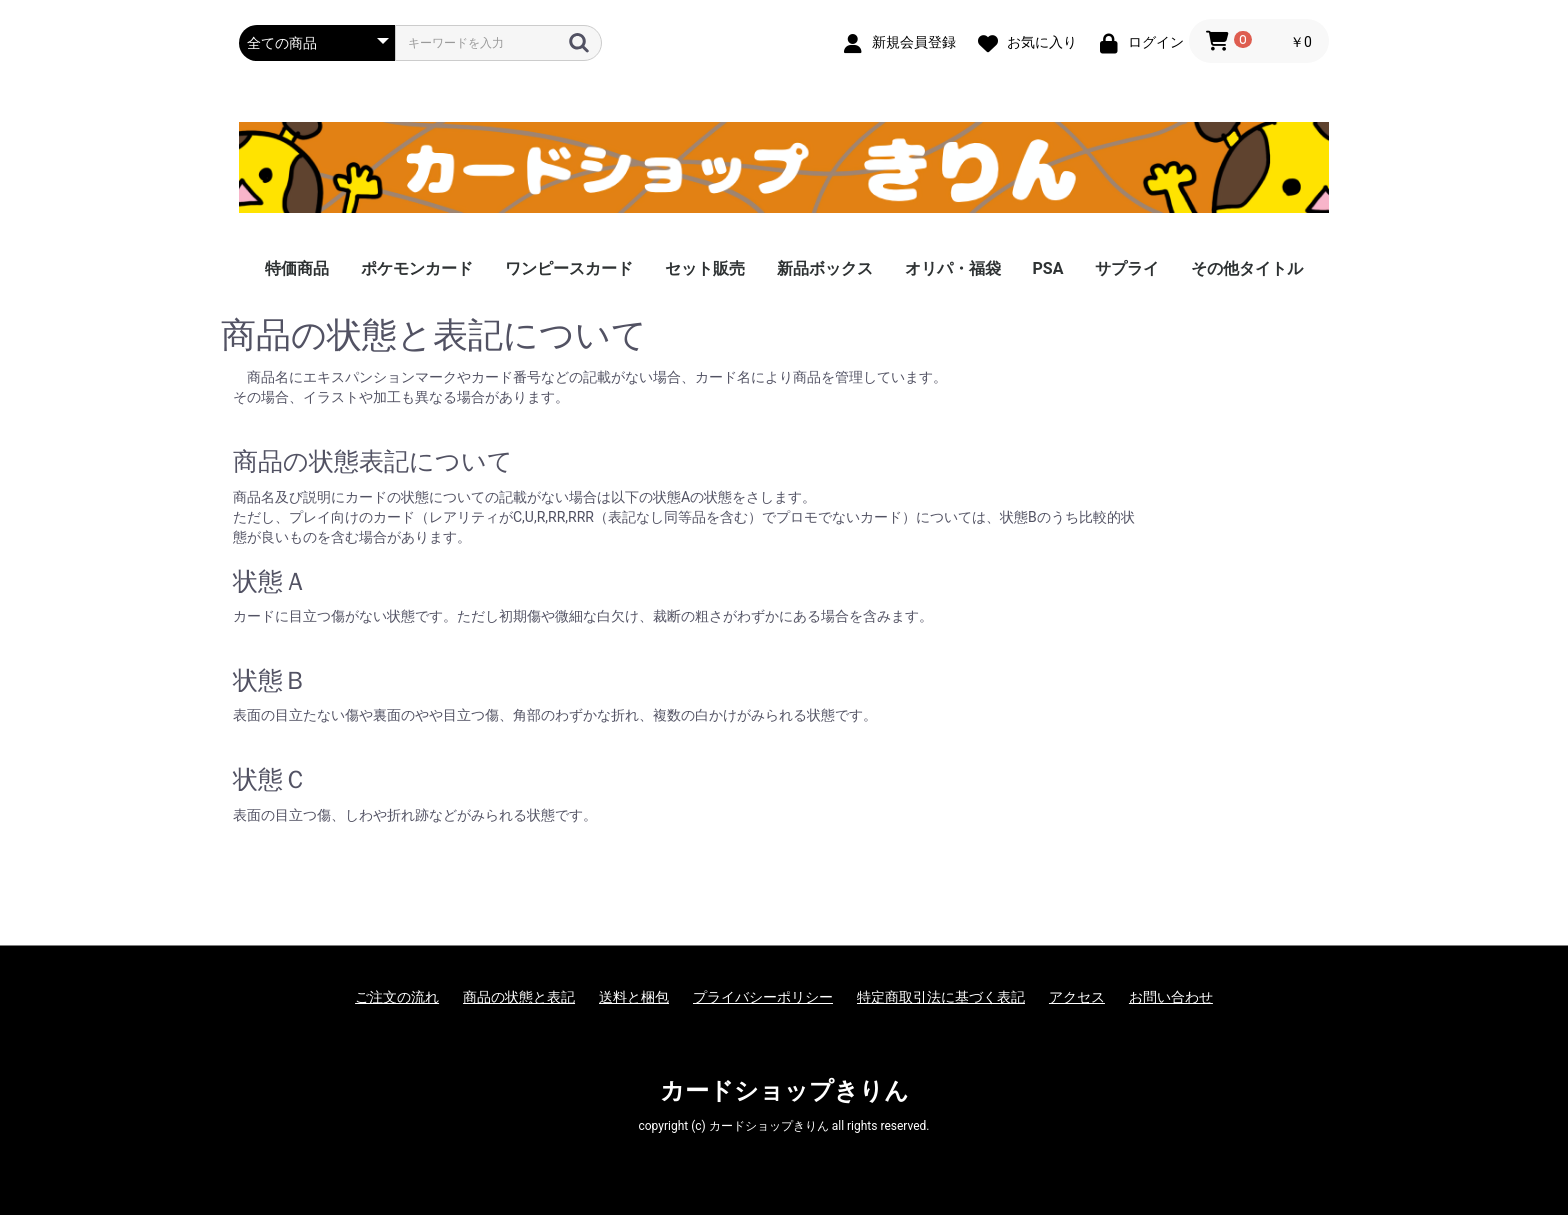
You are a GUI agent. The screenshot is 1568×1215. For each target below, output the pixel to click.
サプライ (1127, 268)
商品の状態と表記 (519, 997)
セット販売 (705, 268)
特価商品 (297, 268)
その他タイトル (1247, 268)
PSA (1048, 268)
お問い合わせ (1171, 997)
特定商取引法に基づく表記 (941, 997)
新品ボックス (825, 268)
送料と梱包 (634, 997)
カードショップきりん (784, 1091)
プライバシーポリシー (763, 997)
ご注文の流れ (397, 997)
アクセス (1077, 997)
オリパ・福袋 (953, 268)
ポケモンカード (417, 268)
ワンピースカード (569, 268)
